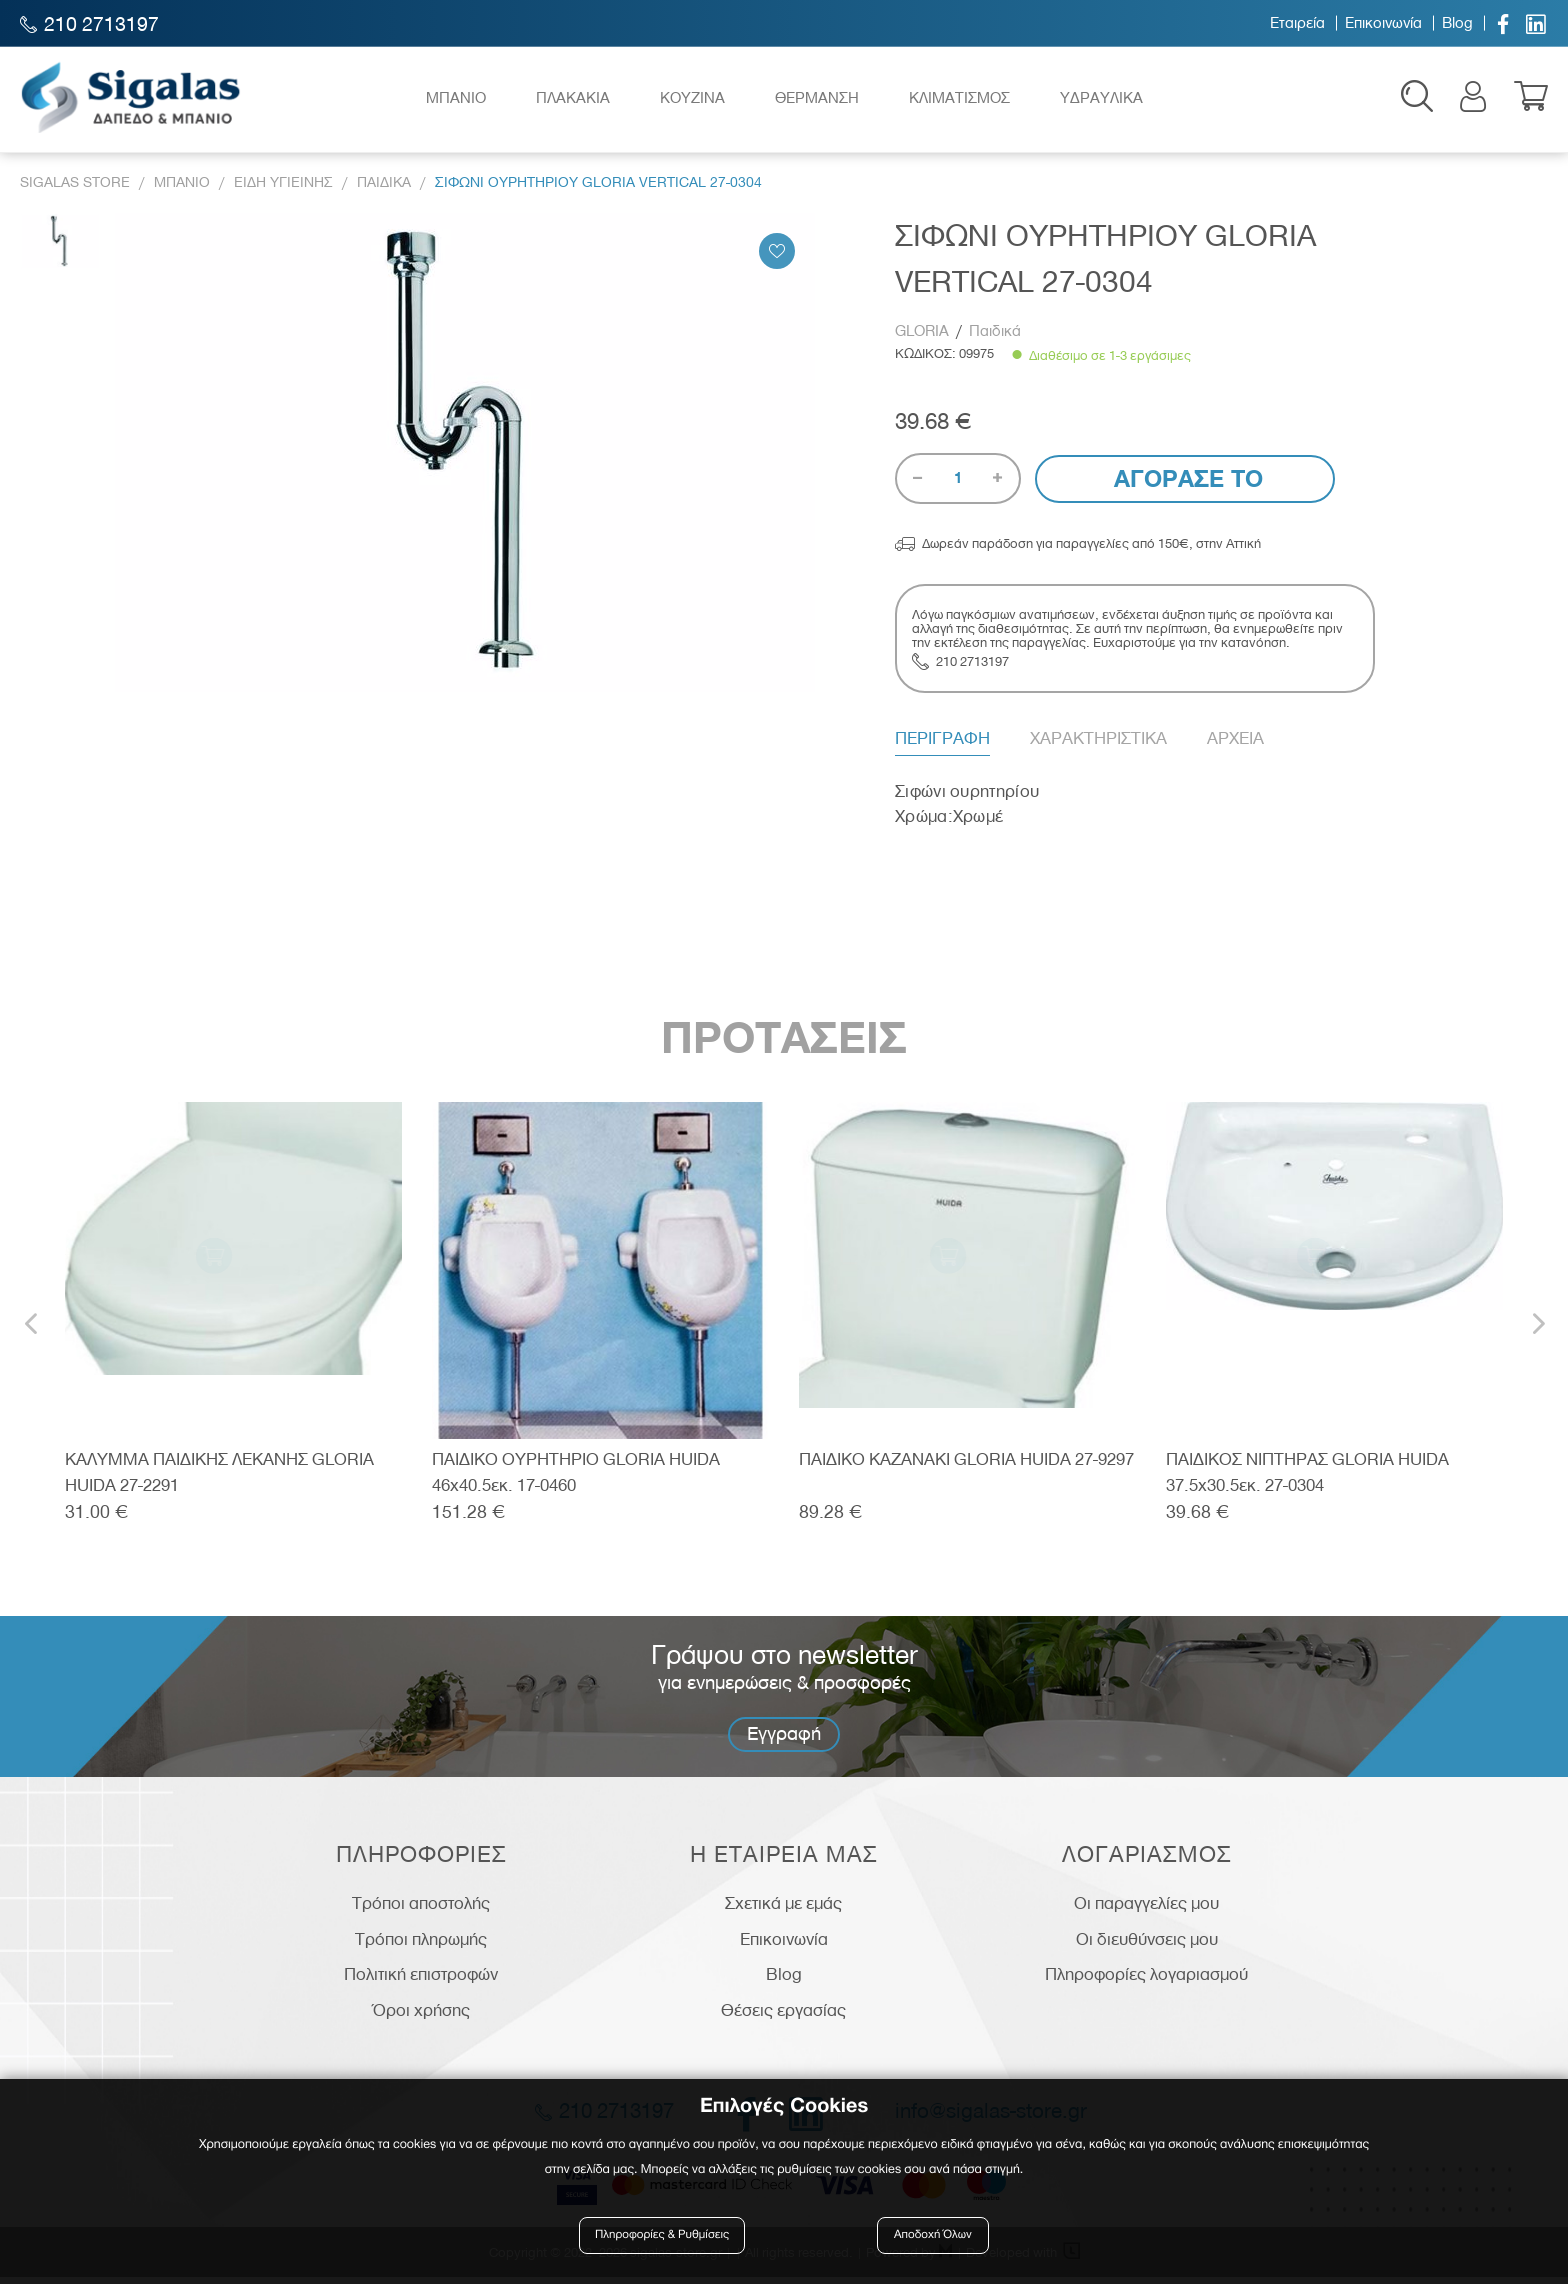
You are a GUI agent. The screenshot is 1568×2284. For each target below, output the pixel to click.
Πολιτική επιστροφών (421, 1981)
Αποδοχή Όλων (933, 2236)
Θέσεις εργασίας (783, 2016)
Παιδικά (995, 337)
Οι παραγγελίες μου (1146, 1909)
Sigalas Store (75, 188)
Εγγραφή (784, 1739)
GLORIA (924, 337)
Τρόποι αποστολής (421, 1909)
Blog (1457, 23)
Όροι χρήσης (421, 2016)
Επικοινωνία (1383, 23)
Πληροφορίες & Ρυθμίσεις (663, 2236)
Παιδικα (384, 188)
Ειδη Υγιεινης (283, 188)
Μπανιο (182, 188)
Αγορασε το (1185, 485)
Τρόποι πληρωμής (421, 1945)
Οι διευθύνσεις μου (1147, 1945)
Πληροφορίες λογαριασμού (1146, 1981)
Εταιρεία (1297, 23)
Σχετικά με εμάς (783, 1909)
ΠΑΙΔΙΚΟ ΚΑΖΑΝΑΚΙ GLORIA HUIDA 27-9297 (966, 1465)
